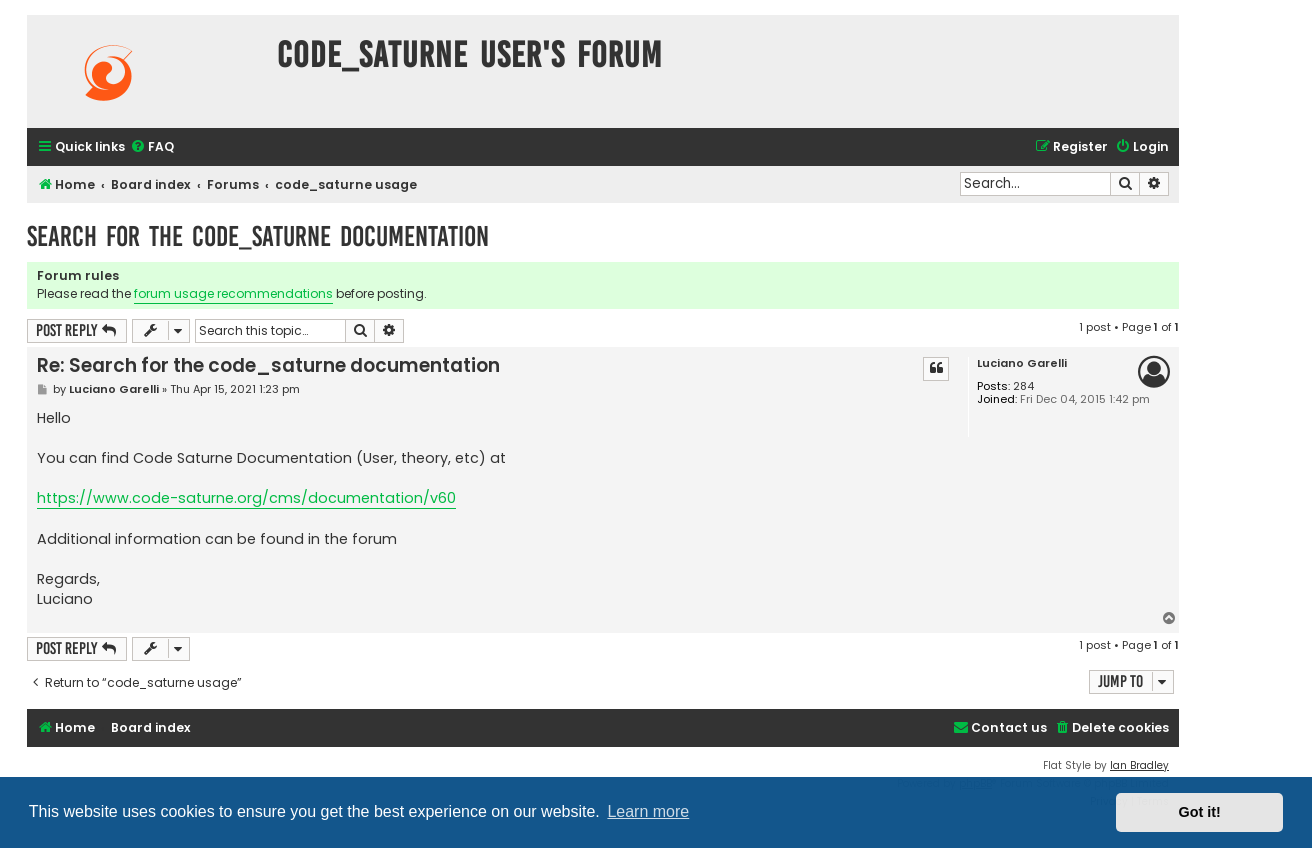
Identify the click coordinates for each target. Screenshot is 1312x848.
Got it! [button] (1200, 812)
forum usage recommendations (233, 293)
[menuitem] (152, 147)
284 (1023, 386)
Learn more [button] (648, 811)
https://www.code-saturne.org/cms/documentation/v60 (246, 498)
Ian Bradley (1139, 765)
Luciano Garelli (1022, 363)
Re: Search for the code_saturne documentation (268, 365)
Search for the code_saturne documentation (258, 236)
